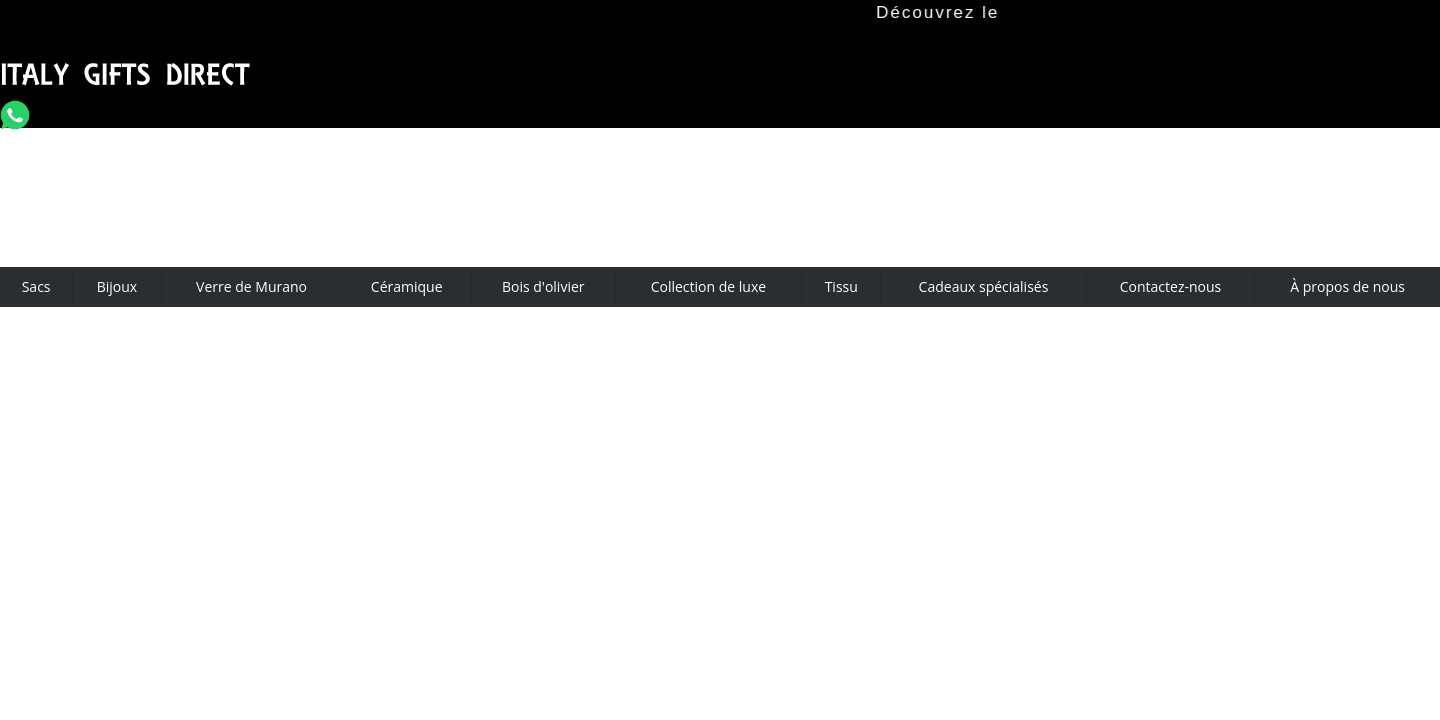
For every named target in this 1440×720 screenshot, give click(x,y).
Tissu (841, 286)
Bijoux (117, 286)
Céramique (407, 286)
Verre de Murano (251, 286)
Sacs (36, 286)
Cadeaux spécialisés (984, 286)
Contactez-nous (1171, 286)
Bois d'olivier (543, 286)
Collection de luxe (708, 286)
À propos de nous (1347, 286)
